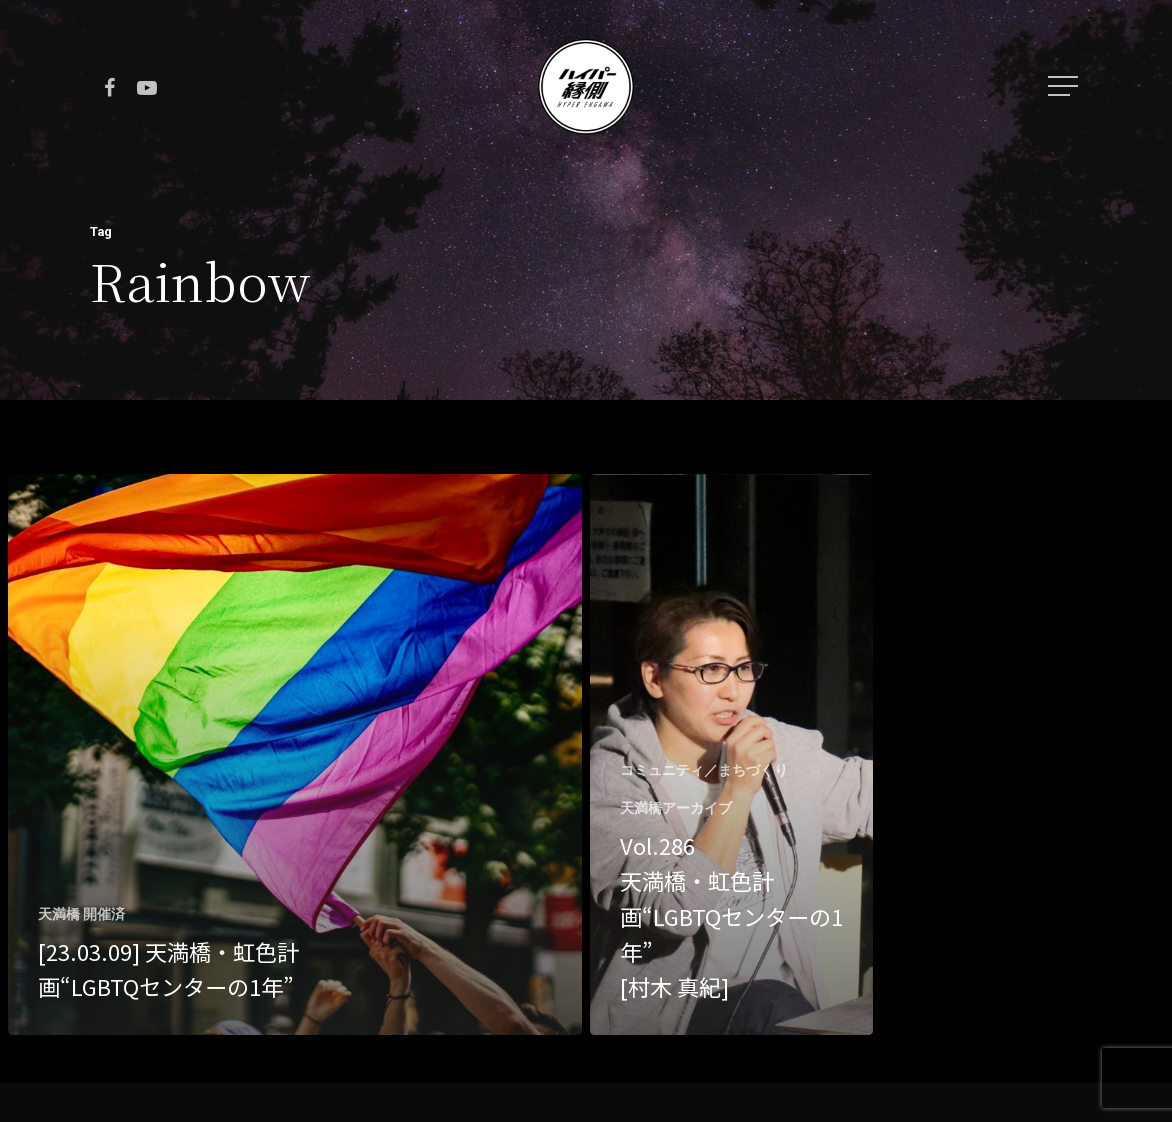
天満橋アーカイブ (676, 808)
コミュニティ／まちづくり (704, 770)
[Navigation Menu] (1065, 86)
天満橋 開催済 (81, 914)
